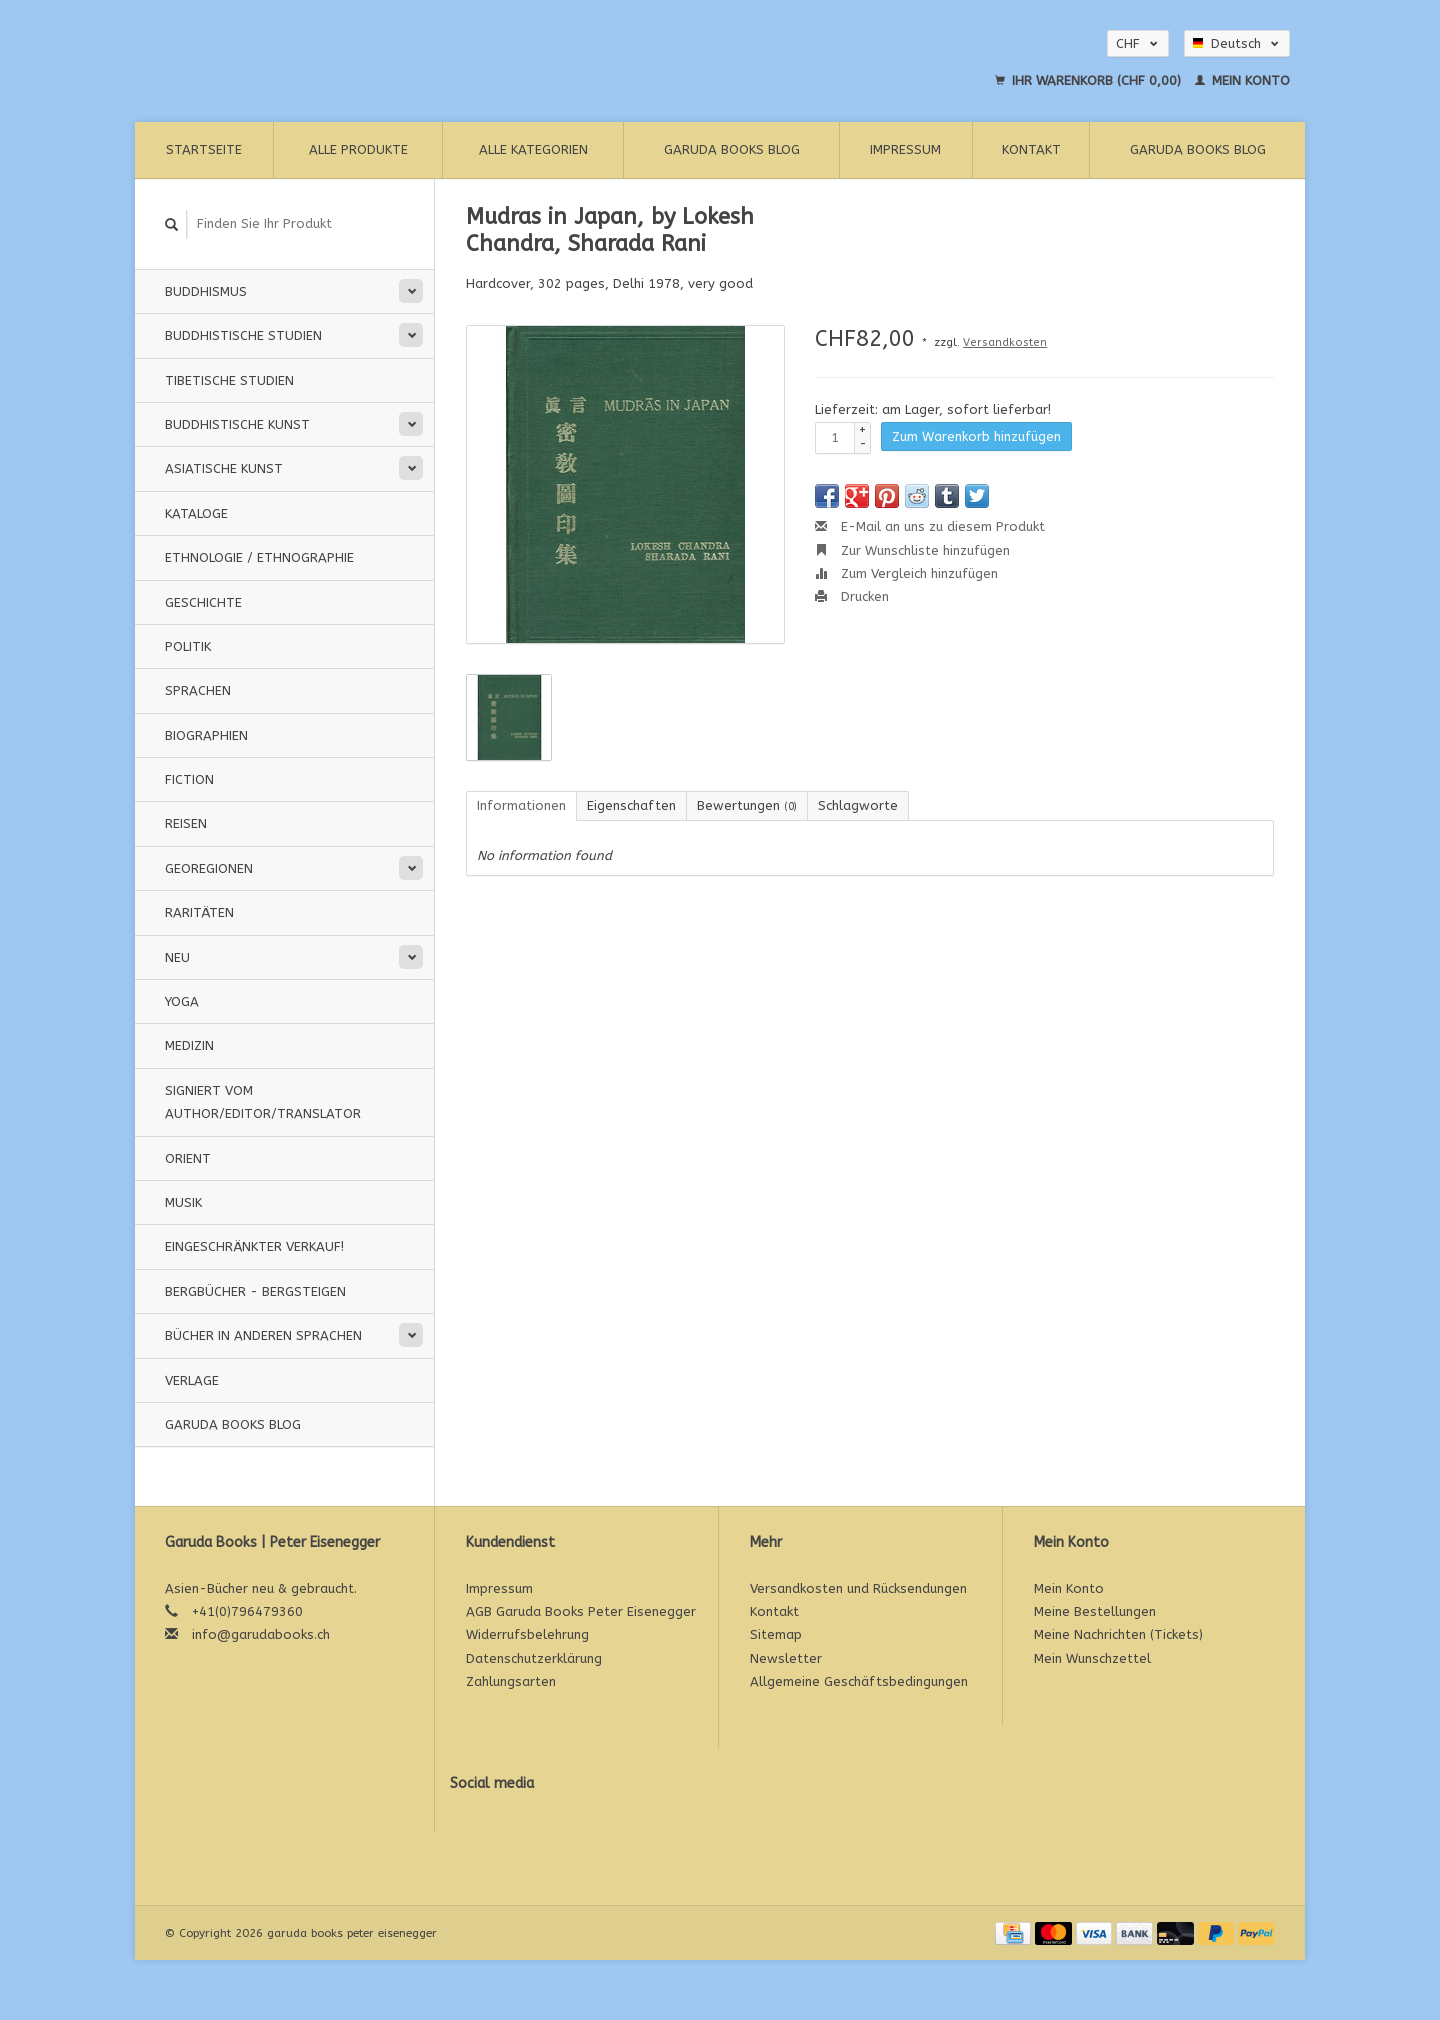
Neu (177, 957)
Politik (188, 646)
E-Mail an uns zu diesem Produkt (930, 526)
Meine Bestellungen (1095, 1611)
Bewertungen (747, 805)
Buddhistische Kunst (237, 424)
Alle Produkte (358, 149)
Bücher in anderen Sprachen (263, 1335)
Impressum (905, 149)
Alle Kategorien (533, 149)
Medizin (189, 1045)
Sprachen (198, 690)
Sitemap (776, 1634)
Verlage (192, 1380)
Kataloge (196, 513)
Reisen (186, 823)
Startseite (204, 149)
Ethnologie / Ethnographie (259, 557)
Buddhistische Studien (243, 335)
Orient (188, 1158)
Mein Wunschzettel (1092, 1658)
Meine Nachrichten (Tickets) (1118, 1634)
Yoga (182, 1001)
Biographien (206, 735)
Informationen (521, 805)
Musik (183, 1202)
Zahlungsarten (511, 1681)
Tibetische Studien (229, 380)
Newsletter (786, 1658)
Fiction (189, 779)
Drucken (852, 596)
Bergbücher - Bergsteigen (255, 1291)
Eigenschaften (631, 805)
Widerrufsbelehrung (527, 1634)
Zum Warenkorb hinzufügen (976, 436)
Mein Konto (1242, 80)
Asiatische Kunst (224, 468)
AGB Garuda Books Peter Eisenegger (581, 1611)
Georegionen (209, 868)
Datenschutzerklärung (534, 1658)
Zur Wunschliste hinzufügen (912, 550)
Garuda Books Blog (732, 149)
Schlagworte (858, 805)
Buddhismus (206, 291)
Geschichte (203, 602)
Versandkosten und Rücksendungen (858, 1588)
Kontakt (1031, 149)
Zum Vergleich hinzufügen (906, 573)
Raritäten (199, 912)
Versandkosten (1005, 342)
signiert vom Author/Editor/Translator (263, 1102)
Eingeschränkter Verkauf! (254, 1246)
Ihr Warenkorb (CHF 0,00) (1090, 80)
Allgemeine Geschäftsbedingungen (859, 1681)
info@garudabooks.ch (261, 1634)
